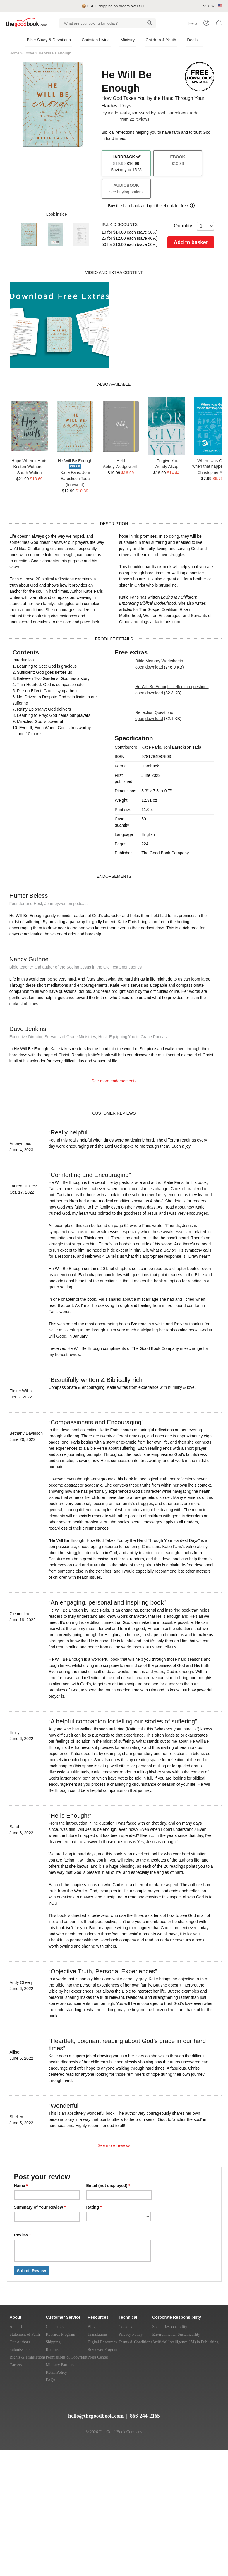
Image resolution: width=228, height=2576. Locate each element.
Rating (94, 2207)
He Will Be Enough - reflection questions (172, 686)
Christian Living (96, 39)
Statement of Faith (25, 2334)
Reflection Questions (154, 712)
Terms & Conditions (135, 2342)
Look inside (52, 214)
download (154, 667)
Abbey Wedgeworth (121, 466)
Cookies (125, 2327)
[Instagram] (59, 2413)
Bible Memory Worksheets (159, 661)
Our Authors (20, 2342)
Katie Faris (119, 112)
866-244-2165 (145, 2416)
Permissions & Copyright (66, 2357)
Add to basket (191, 242)
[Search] (149, 23)
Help (192, 23)
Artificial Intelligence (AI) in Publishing (185, 2342)
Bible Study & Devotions (49, 39)
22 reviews (139, 119)
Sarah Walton (29, 472)
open (139, 667)
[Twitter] (38, 2413)
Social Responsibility (169, 2327)
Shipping (53, 2342)
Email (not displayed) (108, 2185)
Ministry (128, 39)
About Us (17, 2327)
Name (21, 2185)
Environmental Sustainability (176, 2334)
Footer (29, 53)
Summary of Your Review (40, 2207)
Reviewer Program (103, 2349)
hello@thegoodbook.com (96, 2416)
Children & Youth (161, 39)
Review (22, 2235)
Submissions (20, 2349)
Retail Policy (56, 2372)
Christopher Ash (212, 472)
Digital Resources (102, 2342)
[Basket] (219, 24)
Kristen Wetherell (28, 466)
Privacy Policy (131, 2334)
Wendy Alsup (166, 466)
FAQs (50, 2380)
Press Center (98, 2357)
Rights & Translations (28, 2357)
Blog (91, 2327)
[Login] (206, 23)
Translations (98, 2334)
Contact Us (55, 2327)
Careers (16, 2365)
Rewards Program (60, 2334)
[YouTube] (27, 2413)
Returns (52, 2349)
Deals (192, 39)
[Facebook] (49, 2413)
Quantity (194, 226)
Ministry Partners (60, 2365)
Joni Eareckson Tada (178, 112)
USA (215, 6)
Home (15, 53)
